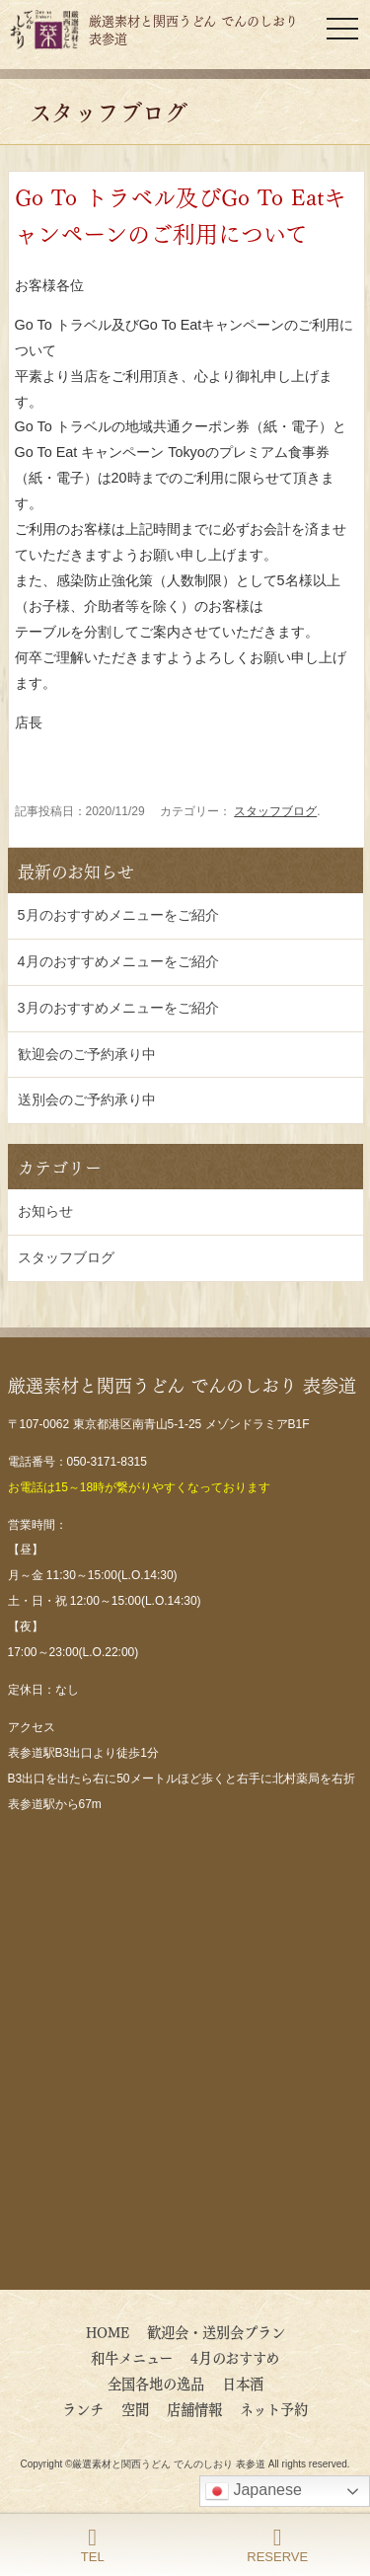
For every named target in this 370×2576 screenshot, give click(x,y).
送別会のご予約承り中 (87, 1099)
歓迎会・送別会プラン (216, 2331)
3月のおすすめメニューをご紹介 (118, 1008)
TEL (93, 2545)
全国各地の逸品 (156, 2382)
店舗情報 (194, 2408)
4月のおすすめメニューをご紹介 (118, 961)
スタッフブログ (275, 811)
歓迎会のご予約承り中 (87, 1054)
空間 (135, 2408)
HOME (107, 2331)
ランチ (83, 2408)
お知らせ (45, 1211)
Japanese (253, 2491)
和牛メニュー (132, 2357)
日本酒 (242, 2382)
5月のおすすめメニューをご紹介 (118, 915)
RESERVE (277, 2545)
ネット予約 (274, 2408)
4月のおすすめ (241, 2357)
